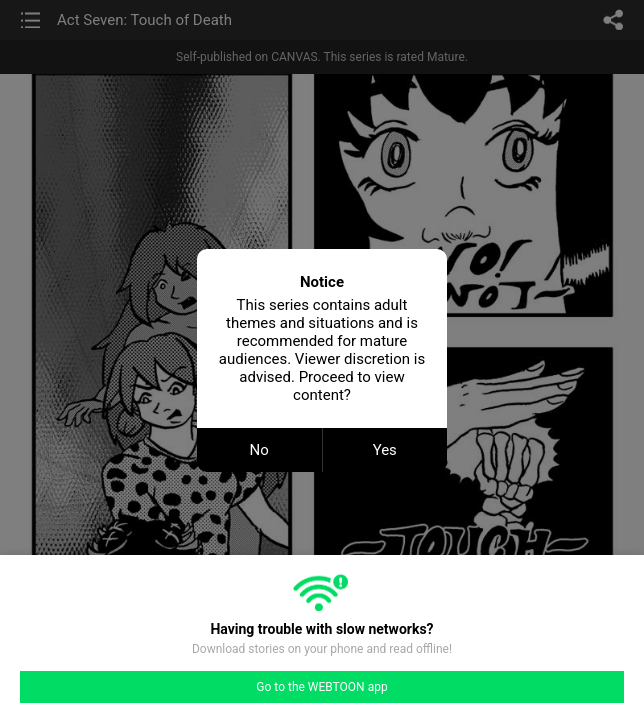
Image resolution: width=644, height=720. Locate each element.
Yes (385, 450)
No (259, 450)
